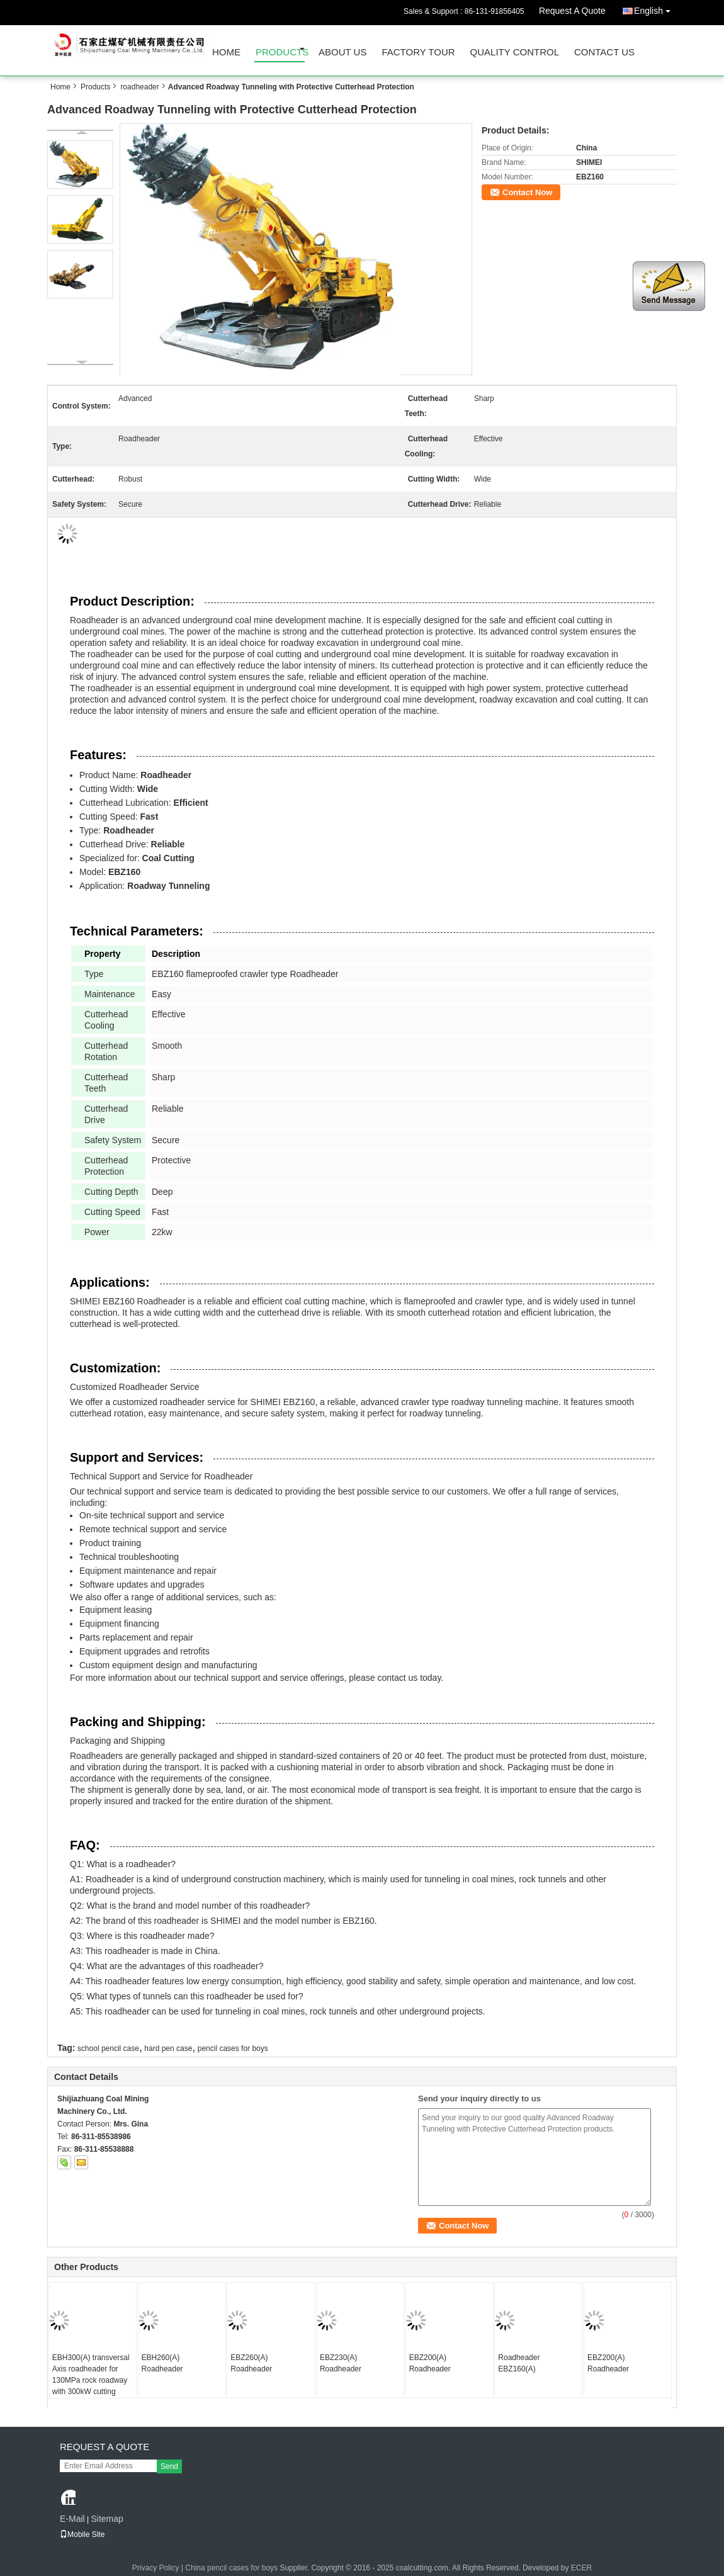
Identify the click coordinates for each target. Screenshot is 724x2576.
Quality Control (514, 52)
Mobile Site (82, 2534)
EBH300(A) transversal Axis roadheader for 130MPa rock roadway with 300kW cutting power (91, 2380)
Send (169, 2466)
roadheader (139, 86)
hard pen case (168, 2048)
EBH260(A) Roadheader (162, 2363)
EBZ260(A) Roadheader (251, 2363)
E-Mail (72, 2519)
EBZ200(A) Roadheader (430, 2363)
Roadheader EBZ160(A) (519, 2363)
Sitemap (107, 2519)
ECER (581, 2567)
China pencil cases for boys (231, 2567)
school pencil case (108, 2048)
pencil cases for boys (233, 2048)
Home (226, 52)
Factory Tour (418, 52)
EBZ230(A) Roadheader (340, 2363)
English (655, 8)
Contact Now (527, 192)
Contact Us (604, 52)
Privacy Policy (155, 2567)
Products (280, 52)
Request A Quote (572, 11)
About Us (342, 52)
